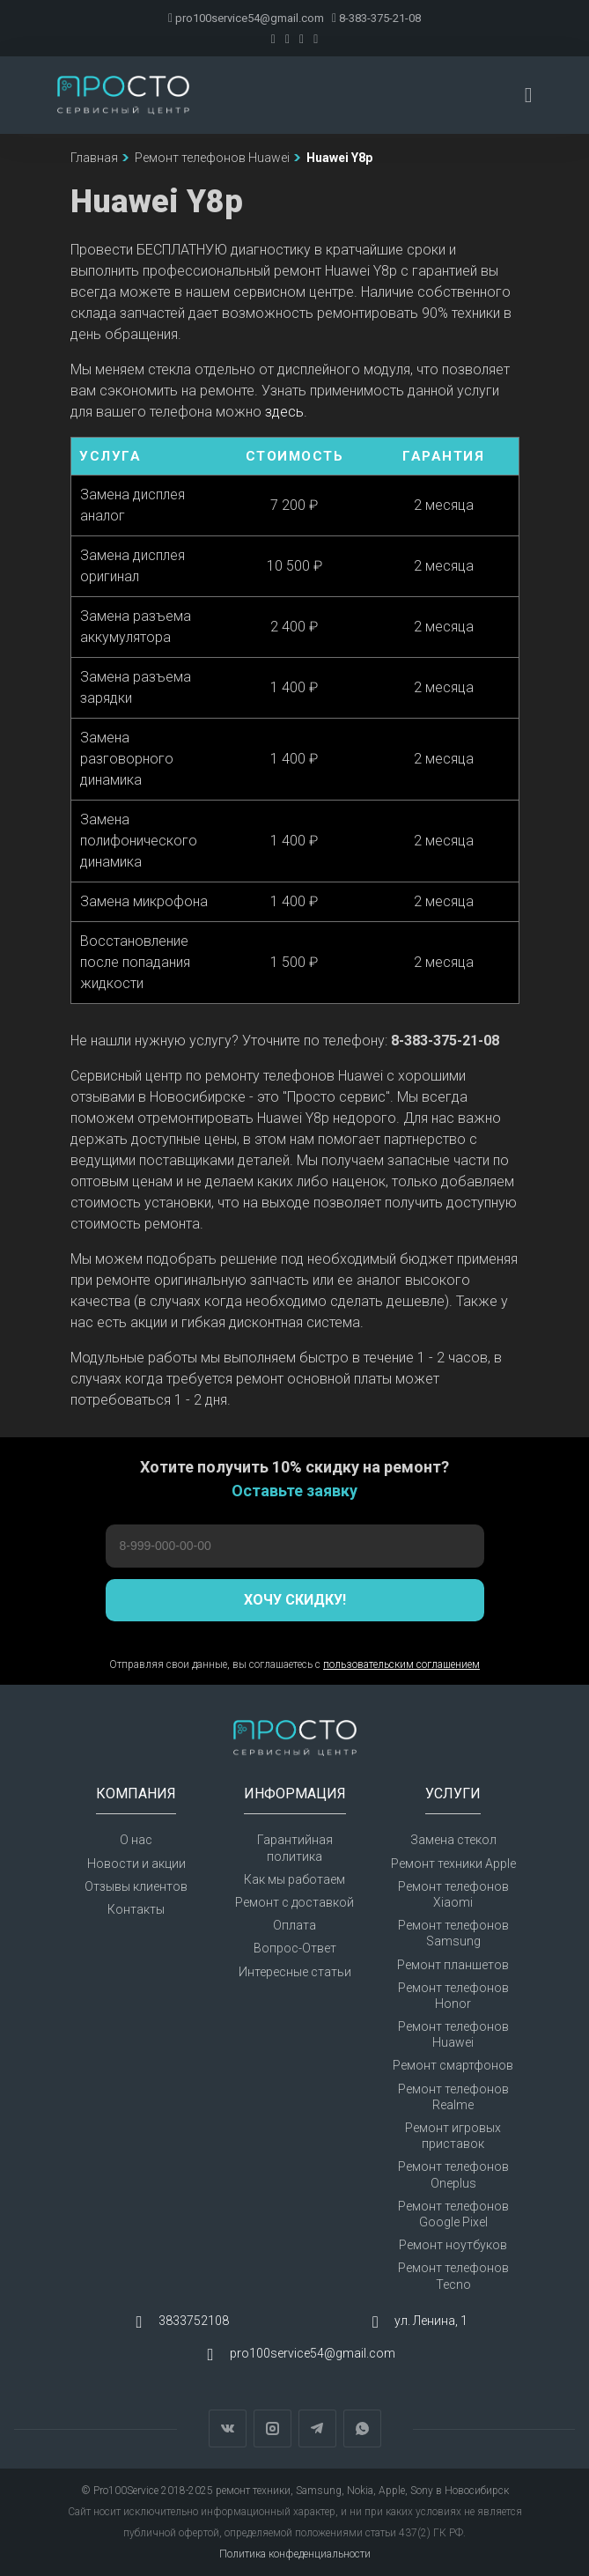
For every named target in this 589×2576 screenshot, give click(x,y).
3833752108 (193, 2321)
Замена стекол (453, 1840)
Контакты (136, 1909)
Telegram (317, 2428)
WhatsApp (362, 2428)
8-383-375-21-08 (376, 18)
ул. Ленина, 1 (431, 2321)
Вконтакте (228, 2428)
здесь (284, 411)
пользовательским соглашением (401, 1664)
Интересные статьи (295, 1972)
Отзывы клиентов (136, 1886)
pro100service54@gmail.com (246, 18)
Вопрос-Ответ (295, 1948)
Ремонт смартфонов (453, 2065)
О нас (136, 1840)
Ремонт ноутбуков (453, 2245)
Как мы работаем (294, 1879)
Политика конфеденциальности (295, 2554)
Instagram (272, 2428)
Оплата (294, 1925)
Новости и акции (136, 1863)
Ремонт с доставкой (294, 1902)
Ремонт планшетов (453, 1965)
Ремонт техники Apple (453, 1863)
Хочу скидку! (295, 1599)
